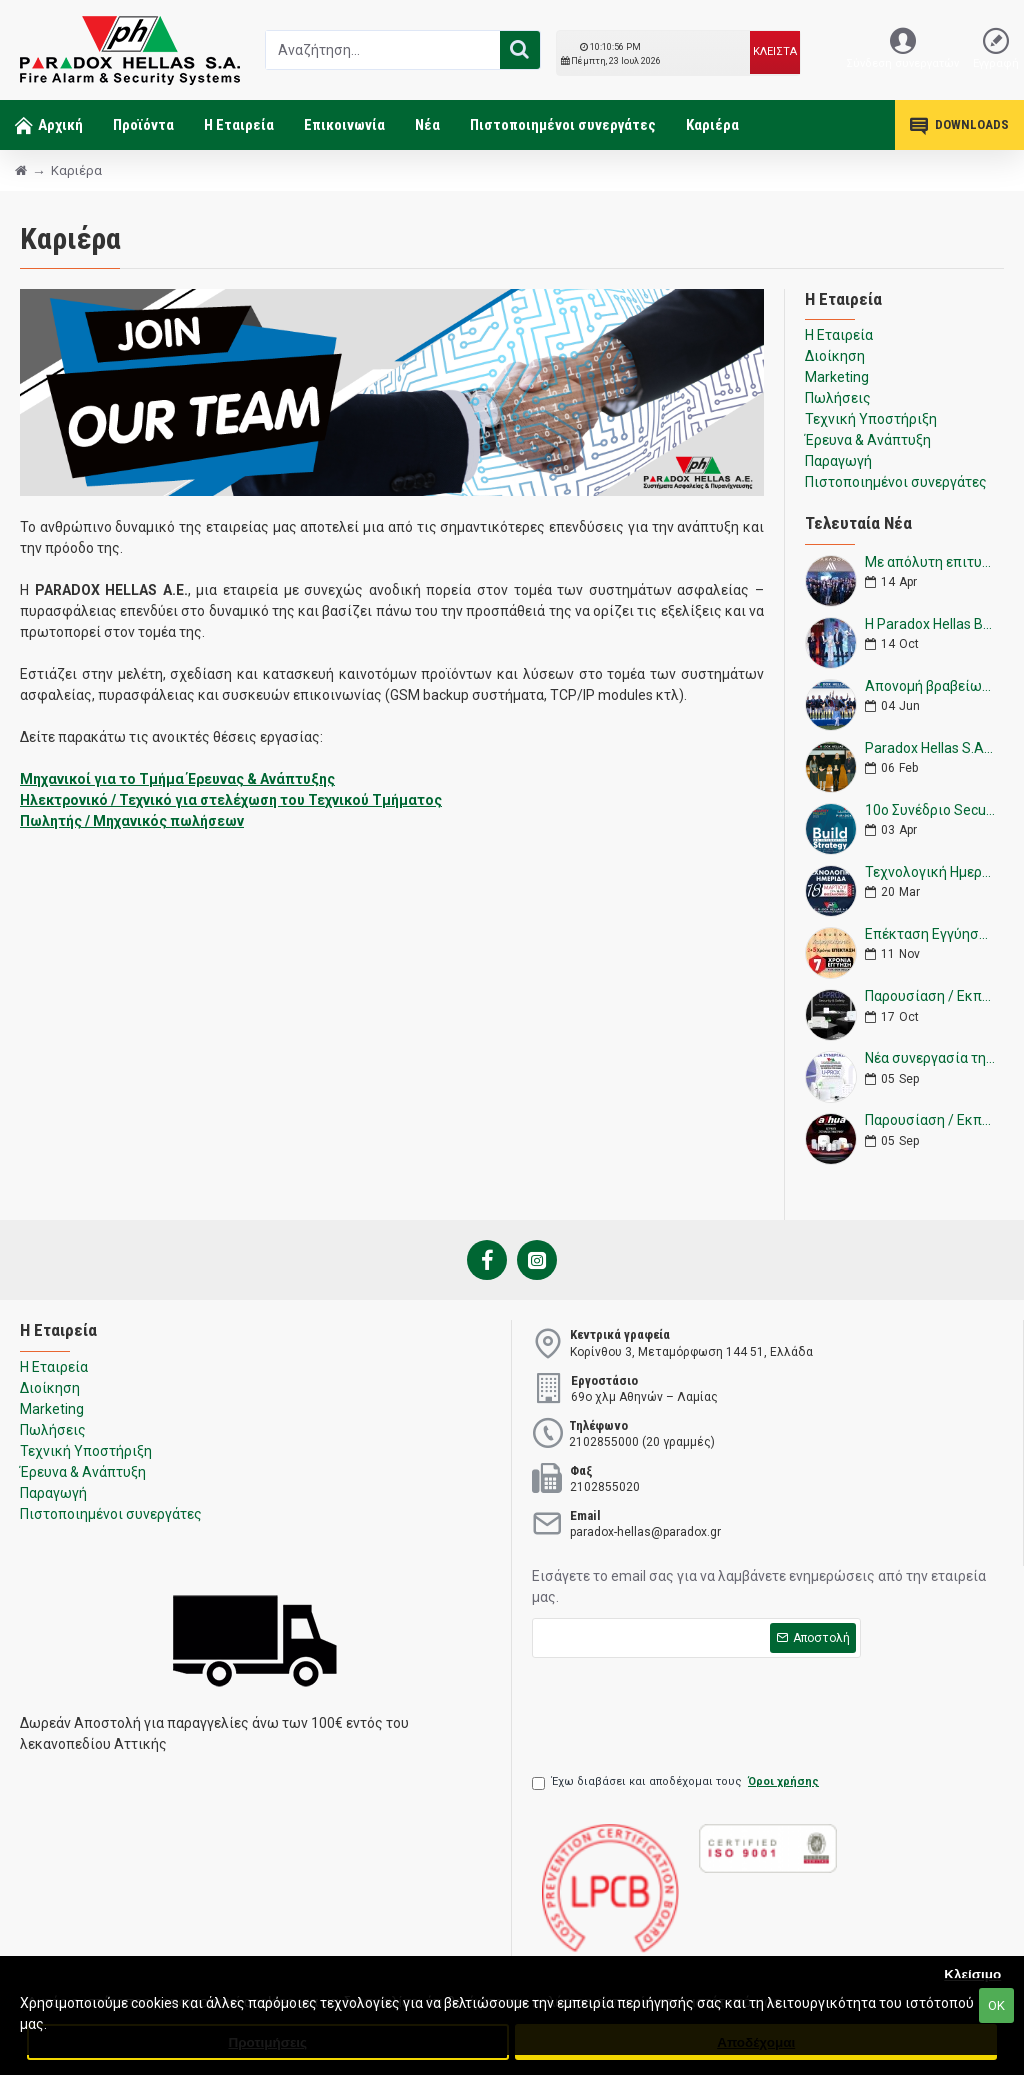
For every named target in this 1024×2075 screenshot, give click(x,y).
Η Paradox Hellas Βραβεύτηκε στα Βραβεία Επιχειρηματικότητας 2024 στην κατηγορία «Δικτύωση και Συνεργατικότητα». (930, 624)
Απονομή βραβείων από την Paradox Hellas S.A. (930, 686)
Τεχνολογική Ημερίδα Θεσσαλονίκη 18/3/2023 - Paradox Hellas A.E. (930, 872)
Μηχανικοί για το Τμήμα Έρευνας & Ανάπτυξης (177, 779)
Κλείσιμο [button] (972, 1974)
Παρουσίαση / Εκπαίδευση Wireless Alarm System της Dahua (930, 1120)
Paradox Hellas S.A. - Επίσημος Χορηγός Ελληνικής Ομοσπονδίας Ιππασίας (930, 748)
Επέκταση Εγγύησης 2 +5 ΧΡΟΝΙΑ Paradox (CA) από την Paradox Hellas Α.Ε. (930, 934)
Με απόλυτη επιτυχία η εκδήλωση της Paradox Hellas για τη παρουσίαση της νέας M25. (930, 562)
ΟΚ (996, 2005)
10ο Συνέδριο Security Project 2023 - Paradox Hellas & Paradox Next (930, 810)
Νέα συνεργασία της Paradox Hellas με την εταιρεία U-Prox (930, 1058)
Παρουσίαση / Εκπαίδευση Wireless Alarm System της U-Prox (930, 996)
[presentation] (684, 1707)
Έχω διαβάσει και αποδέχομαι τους (677, 1782)
